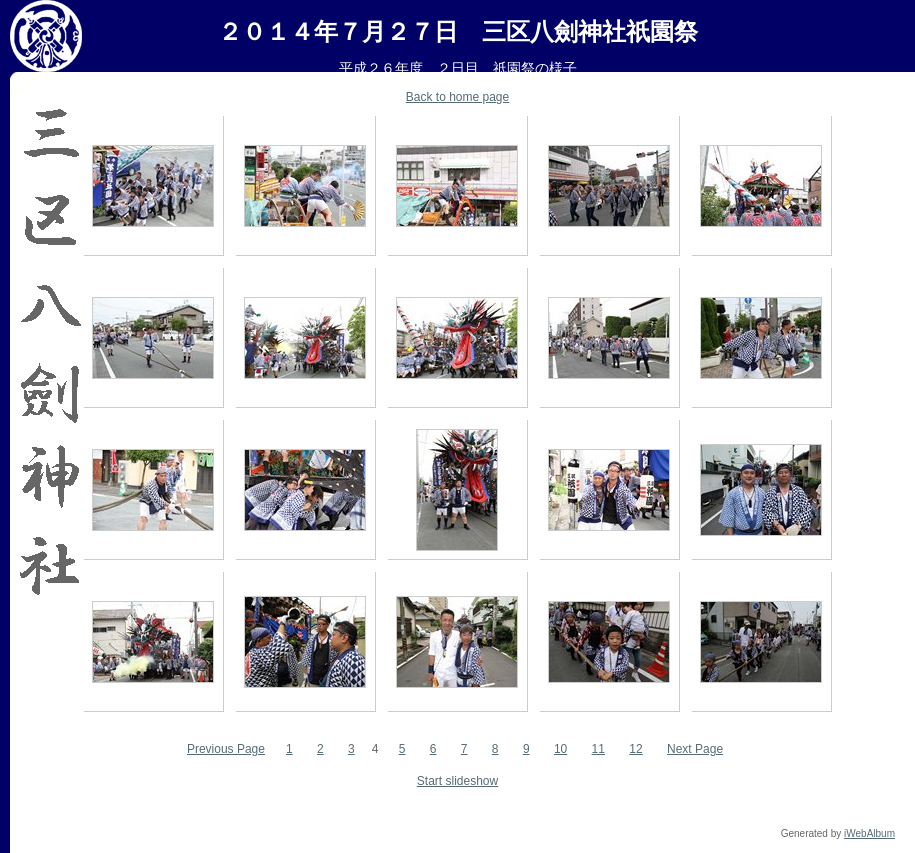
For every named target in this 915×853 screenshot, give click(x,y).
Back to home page (457, 97)
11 (598, 749)
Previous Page (226, 749)
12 (635, 749)
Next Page (695, 749)
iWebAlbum (869, 833)
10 (560, 749)
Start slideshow (457, 781)
